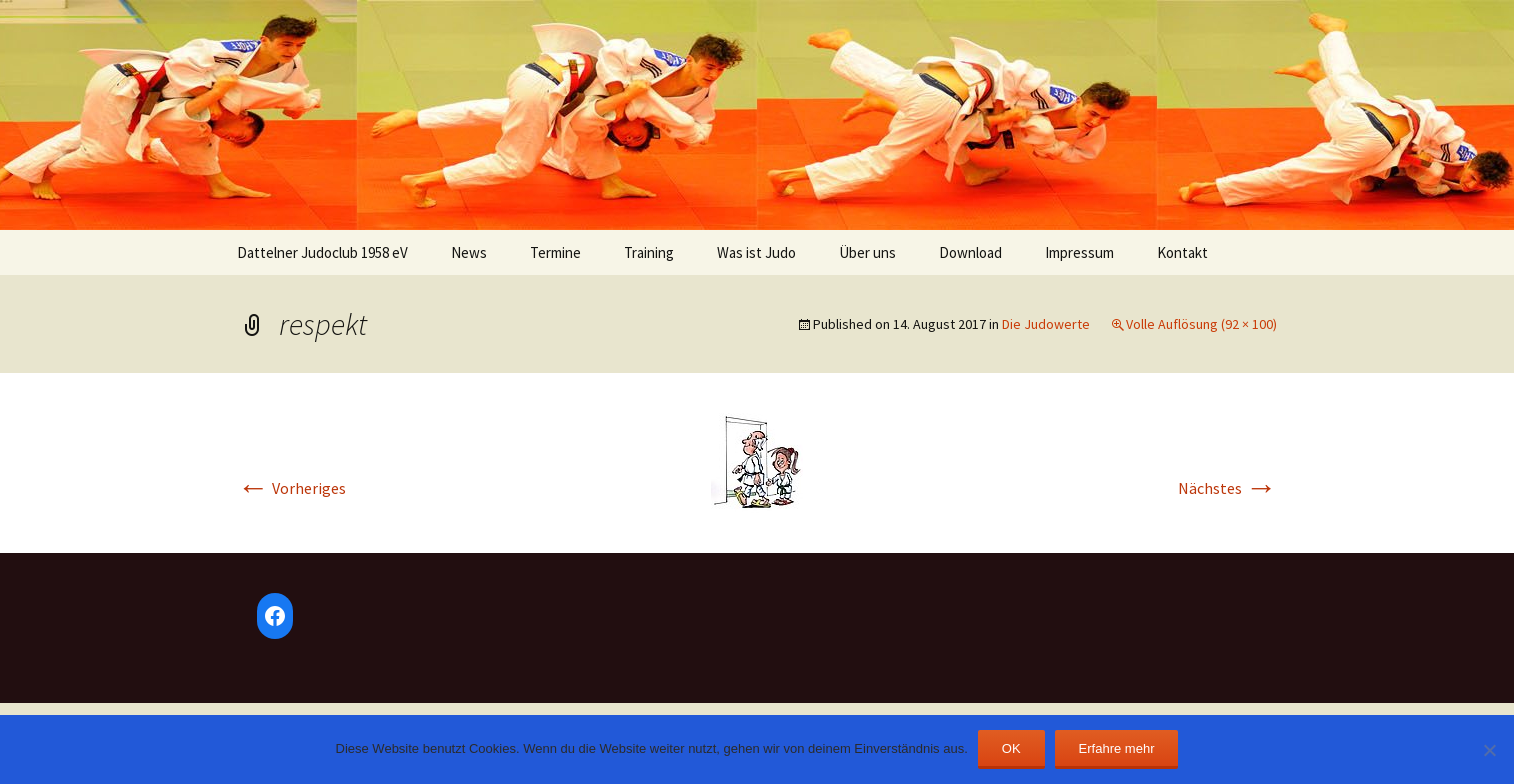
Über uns (867, 252)
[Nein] (1489, 750)
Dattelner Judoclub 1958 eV (322, 252)
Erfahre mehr (1117, 748)
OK (1011, 748)
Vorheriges (291, 488)
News (469, 252)
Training (649, 252)
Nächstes (1227, 488)
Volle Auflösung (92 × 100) (1201, 324)
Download (970, 252)
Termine (555, 252)
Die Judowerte (1046, 324)
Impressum (1079, 252)
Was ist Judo (756, 252)
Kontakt (1182, 252)
